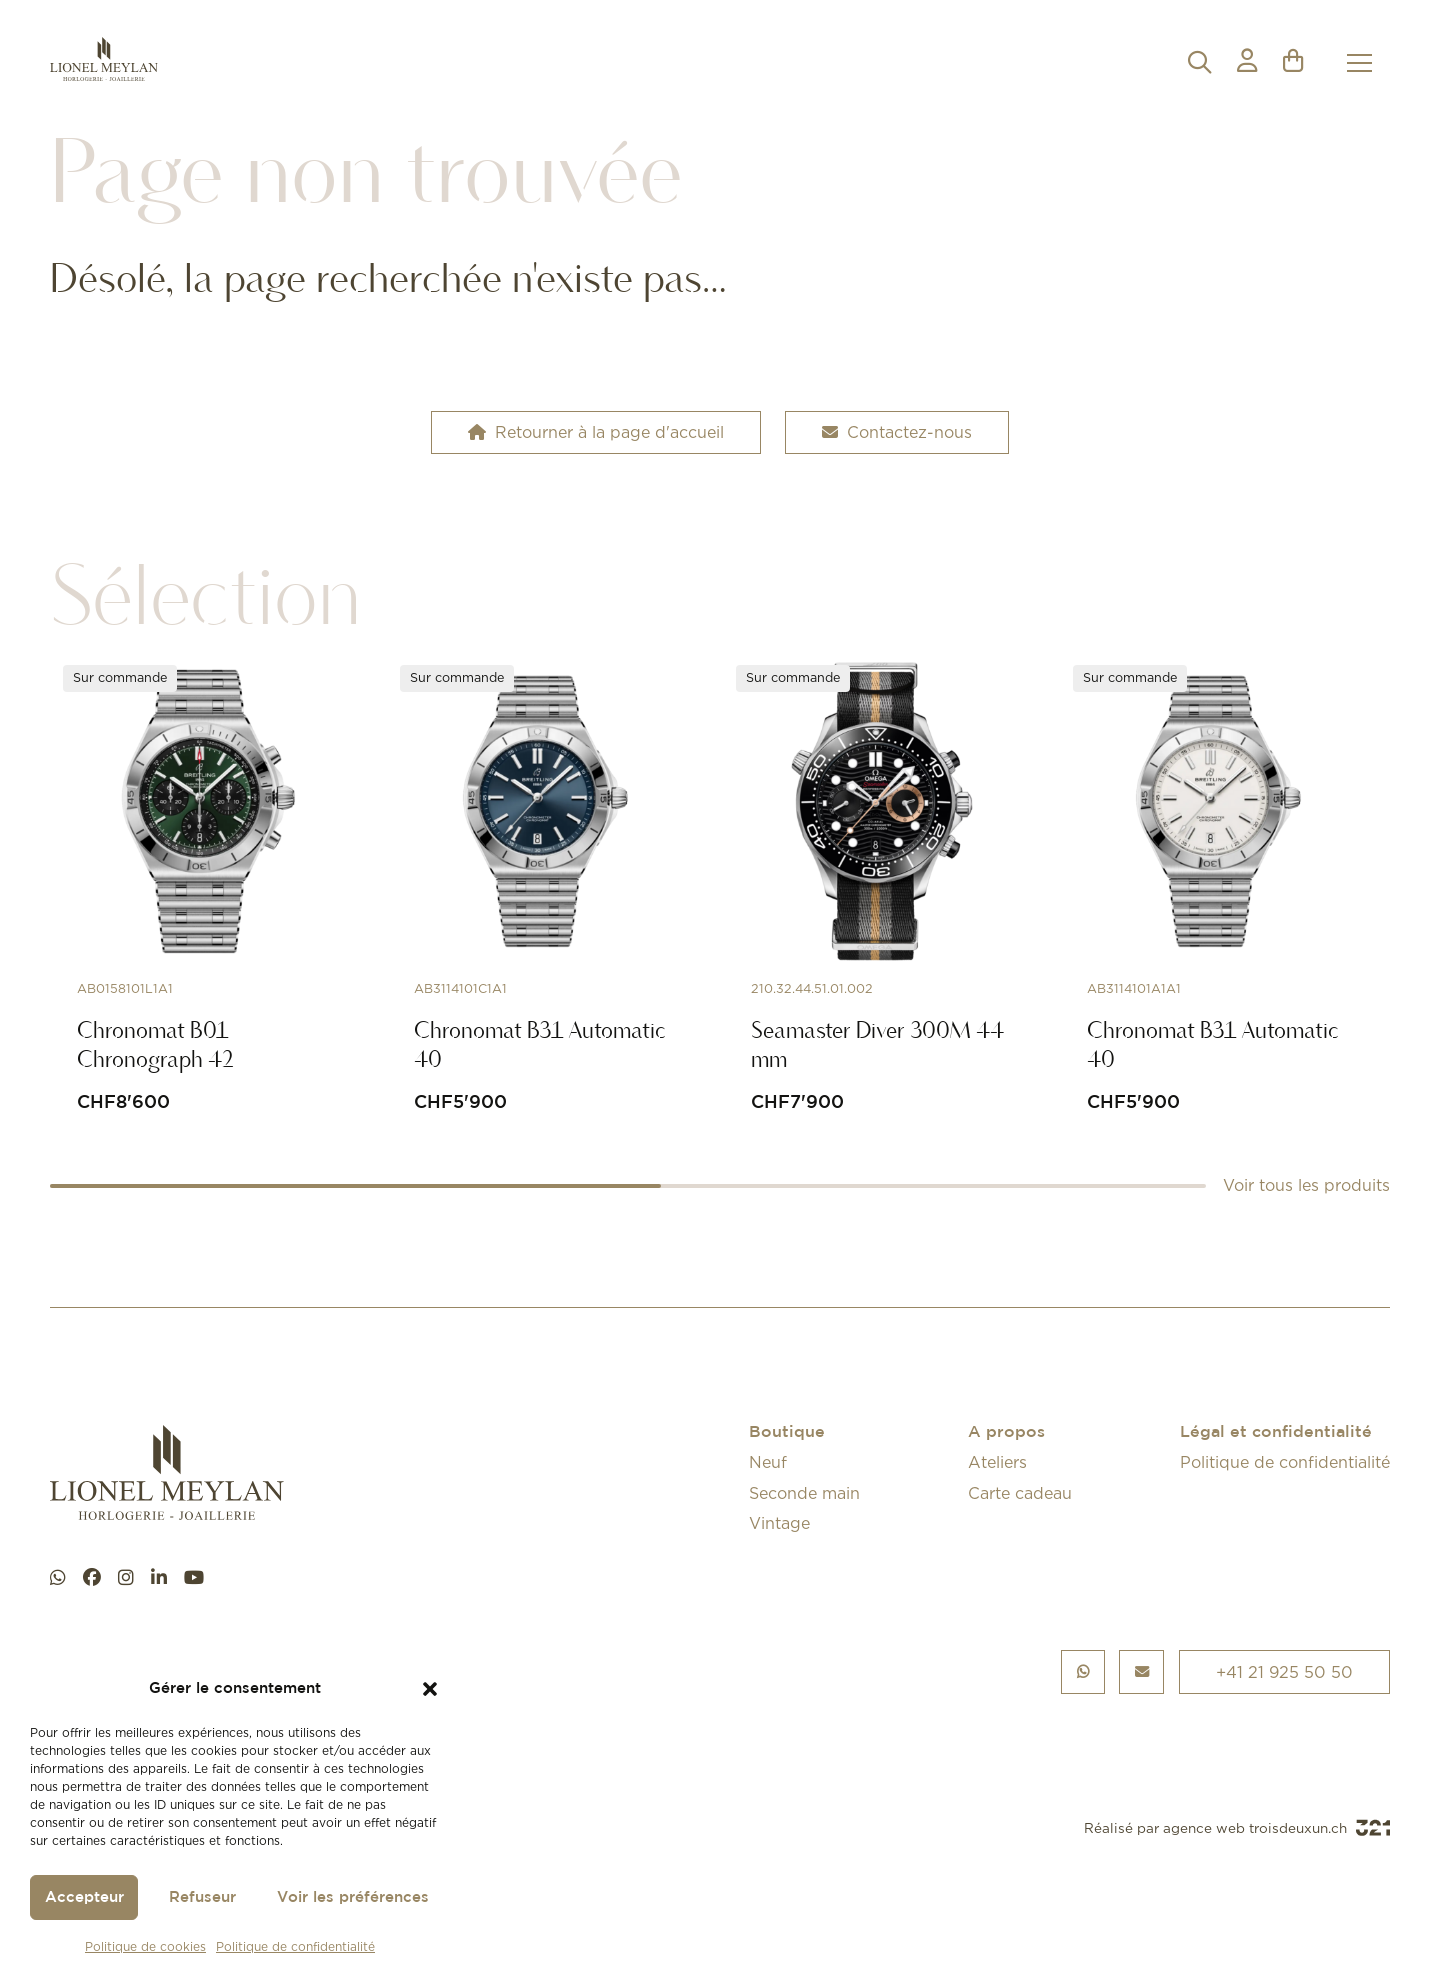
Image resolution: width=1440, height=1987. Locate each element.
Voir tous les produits (1306, 1185)
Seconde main (804, 1493)
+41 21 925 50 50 (1284, 1672)
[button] (430, 1689)
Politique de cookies (145, 1946)
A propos (1006, 1432)
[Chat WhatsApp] (58, 1578)
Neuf (768, 1462)
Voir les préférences (353, 1897)
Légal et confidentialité (1276, 1432)
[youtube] (194, 1578)
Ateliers (997, 1462)
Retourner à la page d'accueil (596, 432)
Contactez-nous (897, 432)
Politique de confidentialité (295, 1946)
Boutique (787, 1432)
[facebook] (92, 1578)
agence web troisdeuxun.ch (1276, 1828)
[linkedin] (159, 1578)
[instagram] (126, 1578)
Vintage (779, 1523)
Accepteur (84, 1897)
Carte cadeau (1020, 1493)
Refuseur (202, 1897)
